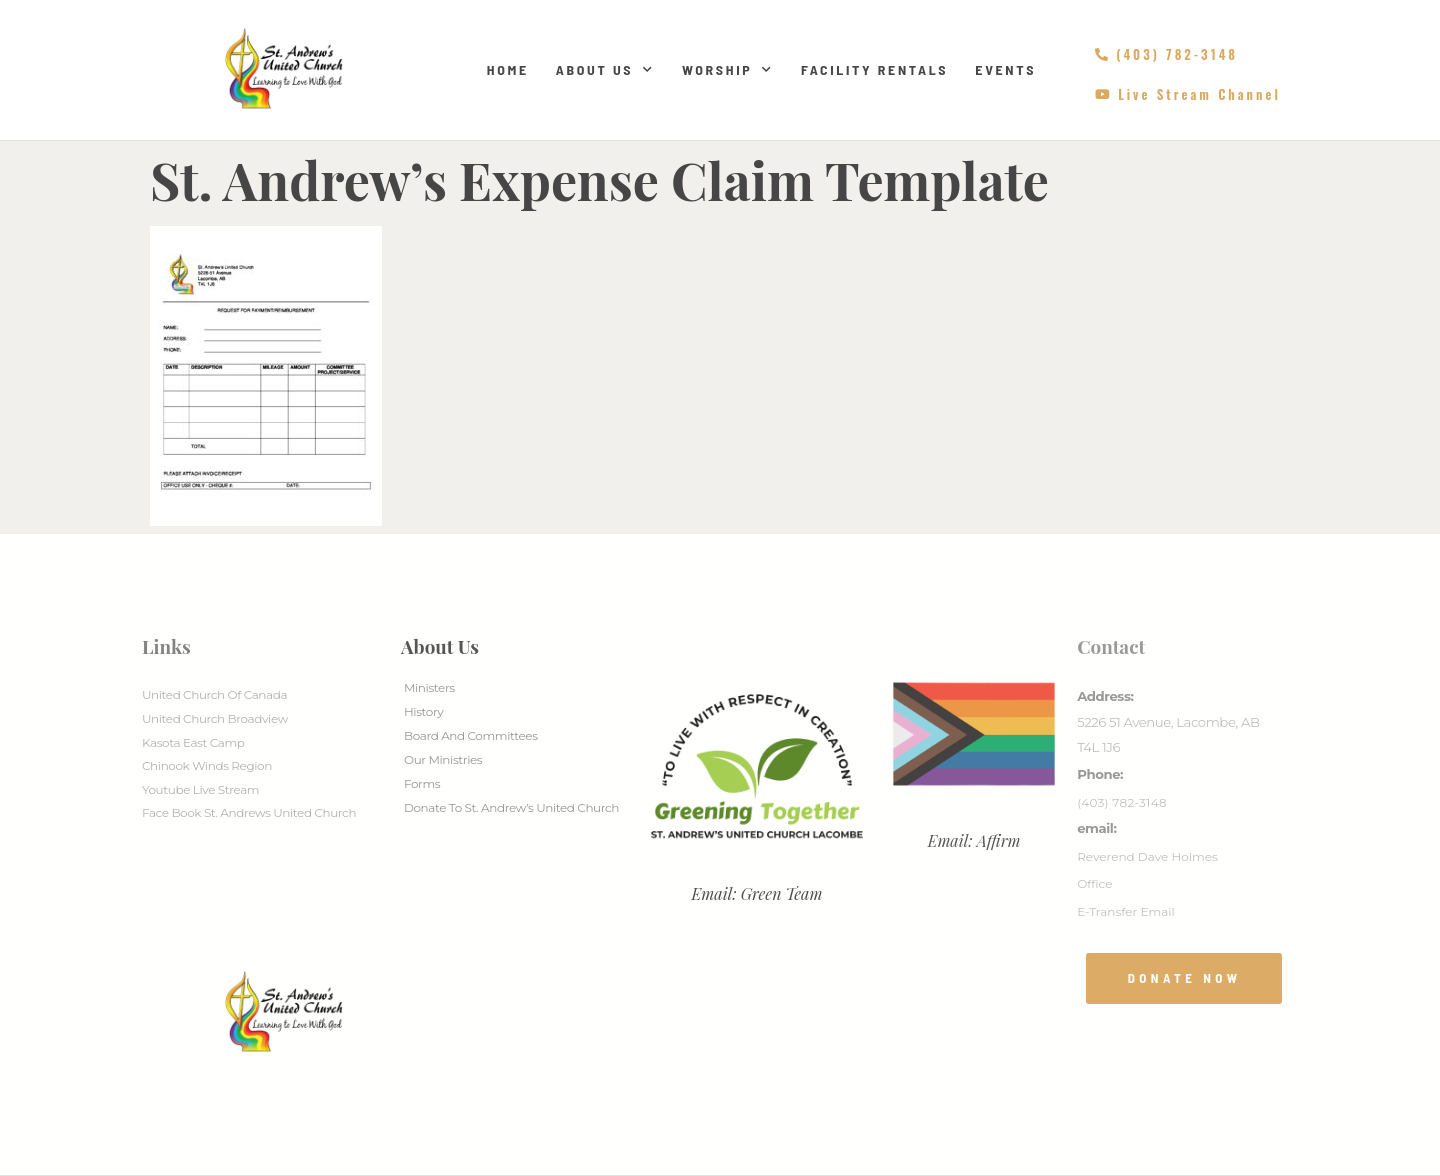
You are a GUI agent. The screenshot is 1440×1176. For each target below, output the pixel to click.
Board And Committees (471, 735)
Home (508, 69)
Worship (728, 70)
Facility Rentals (874, 69)
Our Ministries (443, 759)
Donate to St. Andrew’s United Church (511, 807)
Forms (422, 783)
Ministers (429, 687)
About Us (605, 70)
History (423, 711)
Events (1005, 69)
